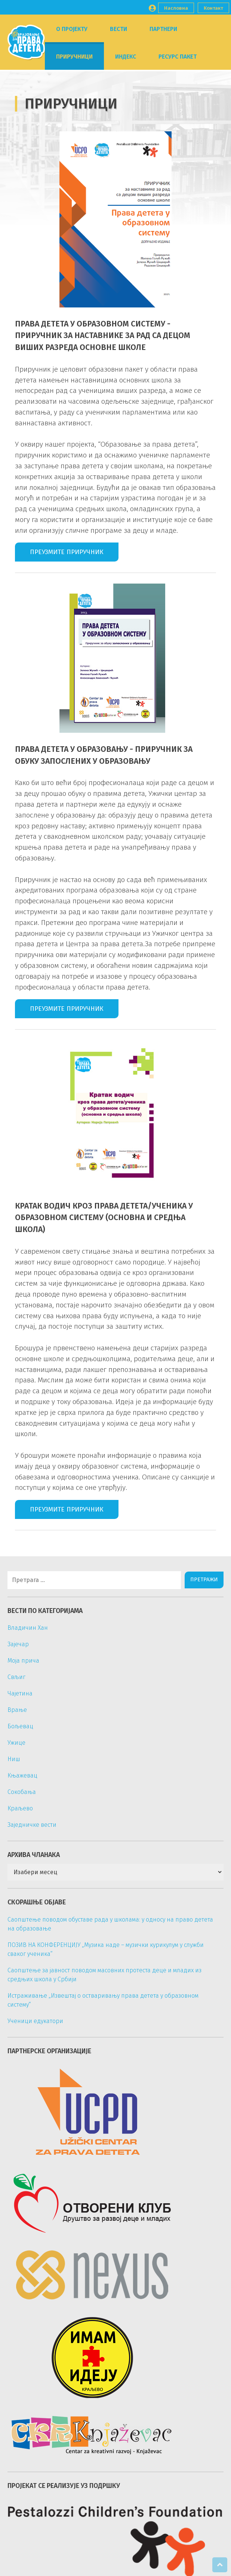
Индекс (125, 56)
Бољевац (20, 1726)
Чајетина (20, 1693)
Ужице (16, 1742)
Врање (17, 1709)
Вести (118, 29)
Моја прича (23, 1660)
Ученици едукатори (35, 2021)
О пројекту (71, 29)
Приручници (74, 56)
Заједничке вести (31, 1824)
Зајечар (18, 1644)
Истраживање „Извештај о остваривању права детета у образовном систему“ (102, 2000)
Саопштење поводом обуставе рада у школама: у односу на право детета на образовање (110, 1924)
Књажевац (22, 1775)
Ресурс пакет (177, 56)
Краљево (20, 1808)
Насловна (176, 8)
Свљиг (16, 1677)
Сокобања (21, 1791)
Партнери (163, 29)
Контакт (213, 8)
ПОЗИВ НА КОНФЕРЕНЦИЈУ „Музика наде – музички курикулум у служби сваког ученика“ (105, 1949)
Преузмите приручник (67, 552)
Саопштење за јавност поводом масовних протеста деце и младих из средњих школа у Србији (104, 1975)
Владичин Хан (27, 1627)
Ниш (13, 1759)
